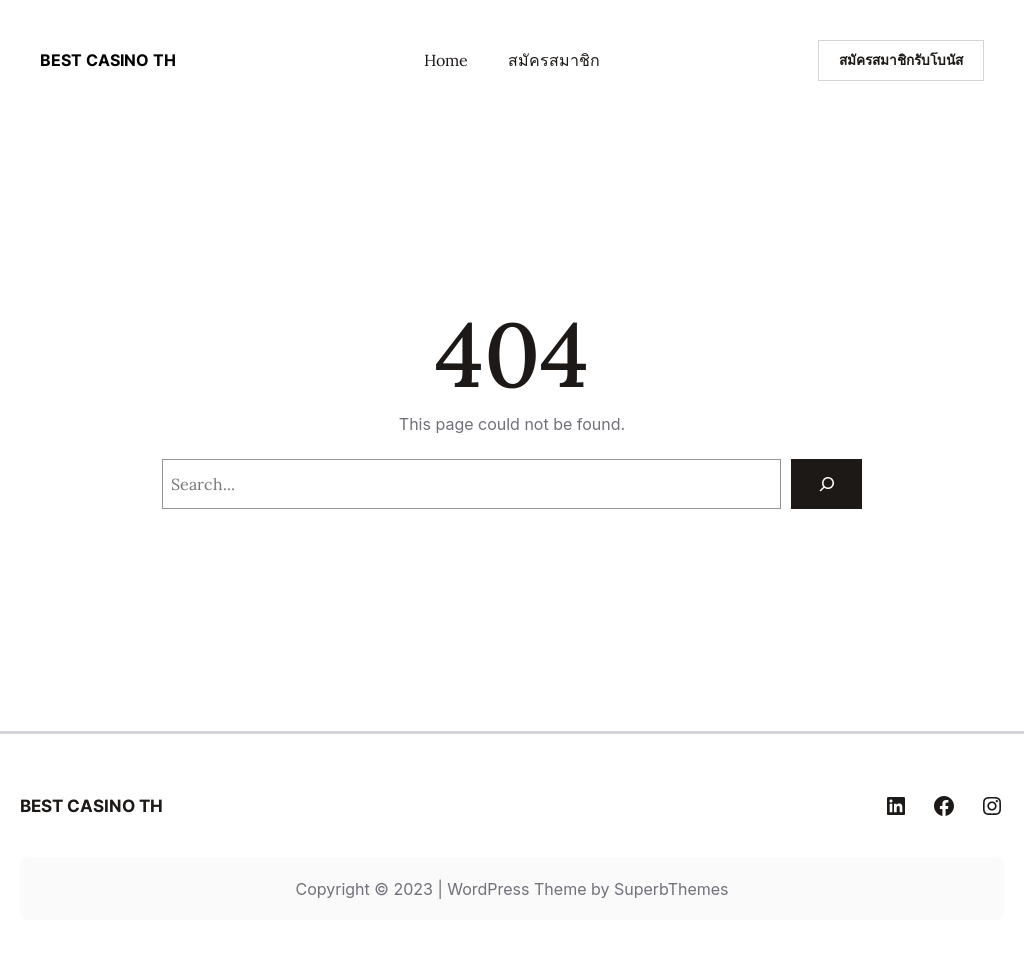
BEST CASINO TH (108, 60)
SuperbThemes (671, 889)
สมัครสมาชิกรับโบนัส (901, 60)
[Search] (826, 483)
